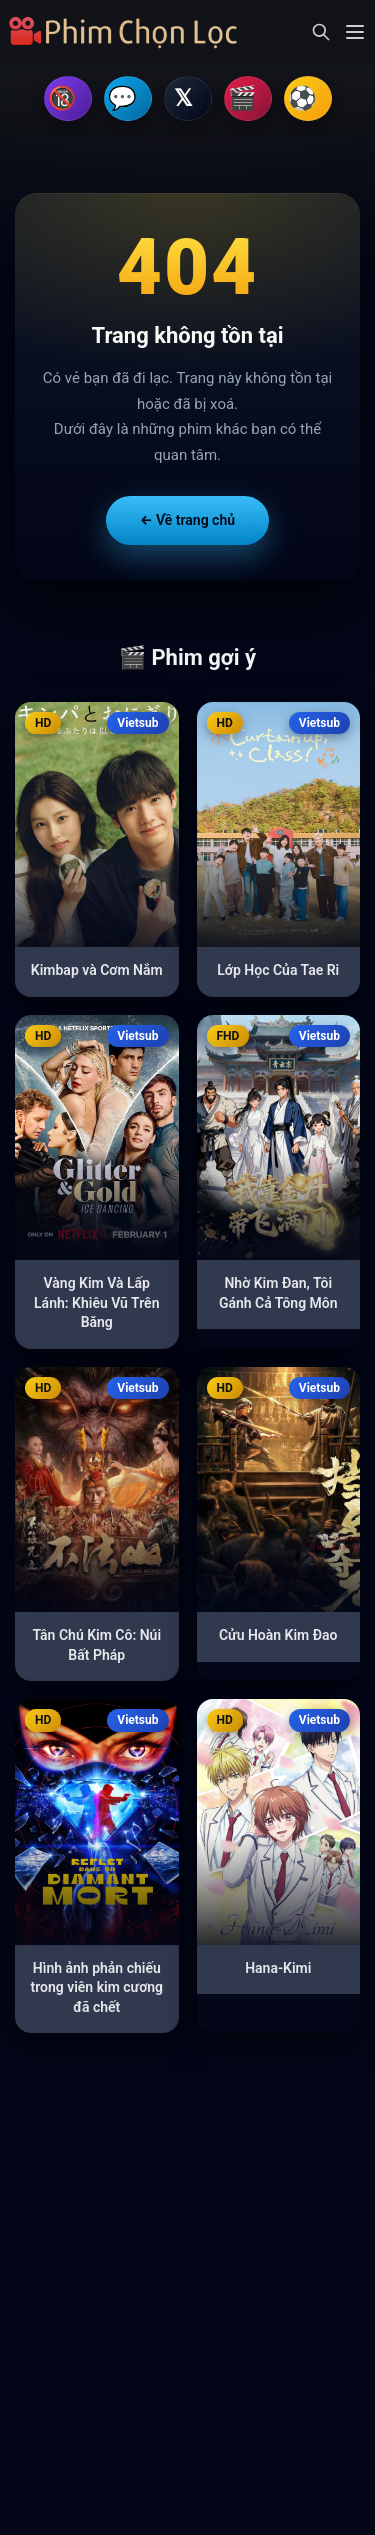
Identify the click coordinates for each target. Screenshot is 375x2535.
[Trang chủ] (129, 32)
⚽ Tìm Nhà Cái (308, 100)
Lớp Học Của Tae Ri (278, 973)
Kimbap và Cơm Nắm (97, 973)
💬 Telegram (128, 100)
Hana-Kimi (278, 1971)
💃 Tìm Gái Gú (248, 100)
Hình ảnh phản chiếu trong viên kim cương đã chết (96, 1990)
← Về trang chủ (187, 523)
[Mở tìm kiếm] (321, 32)
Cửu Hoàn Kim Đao (278, 1638)
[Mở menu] (355, 32)
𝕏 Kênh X (188, 100)
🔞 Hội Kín (68, 100)
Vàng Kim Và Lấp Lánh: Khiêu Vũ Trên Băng (96, 1305)
